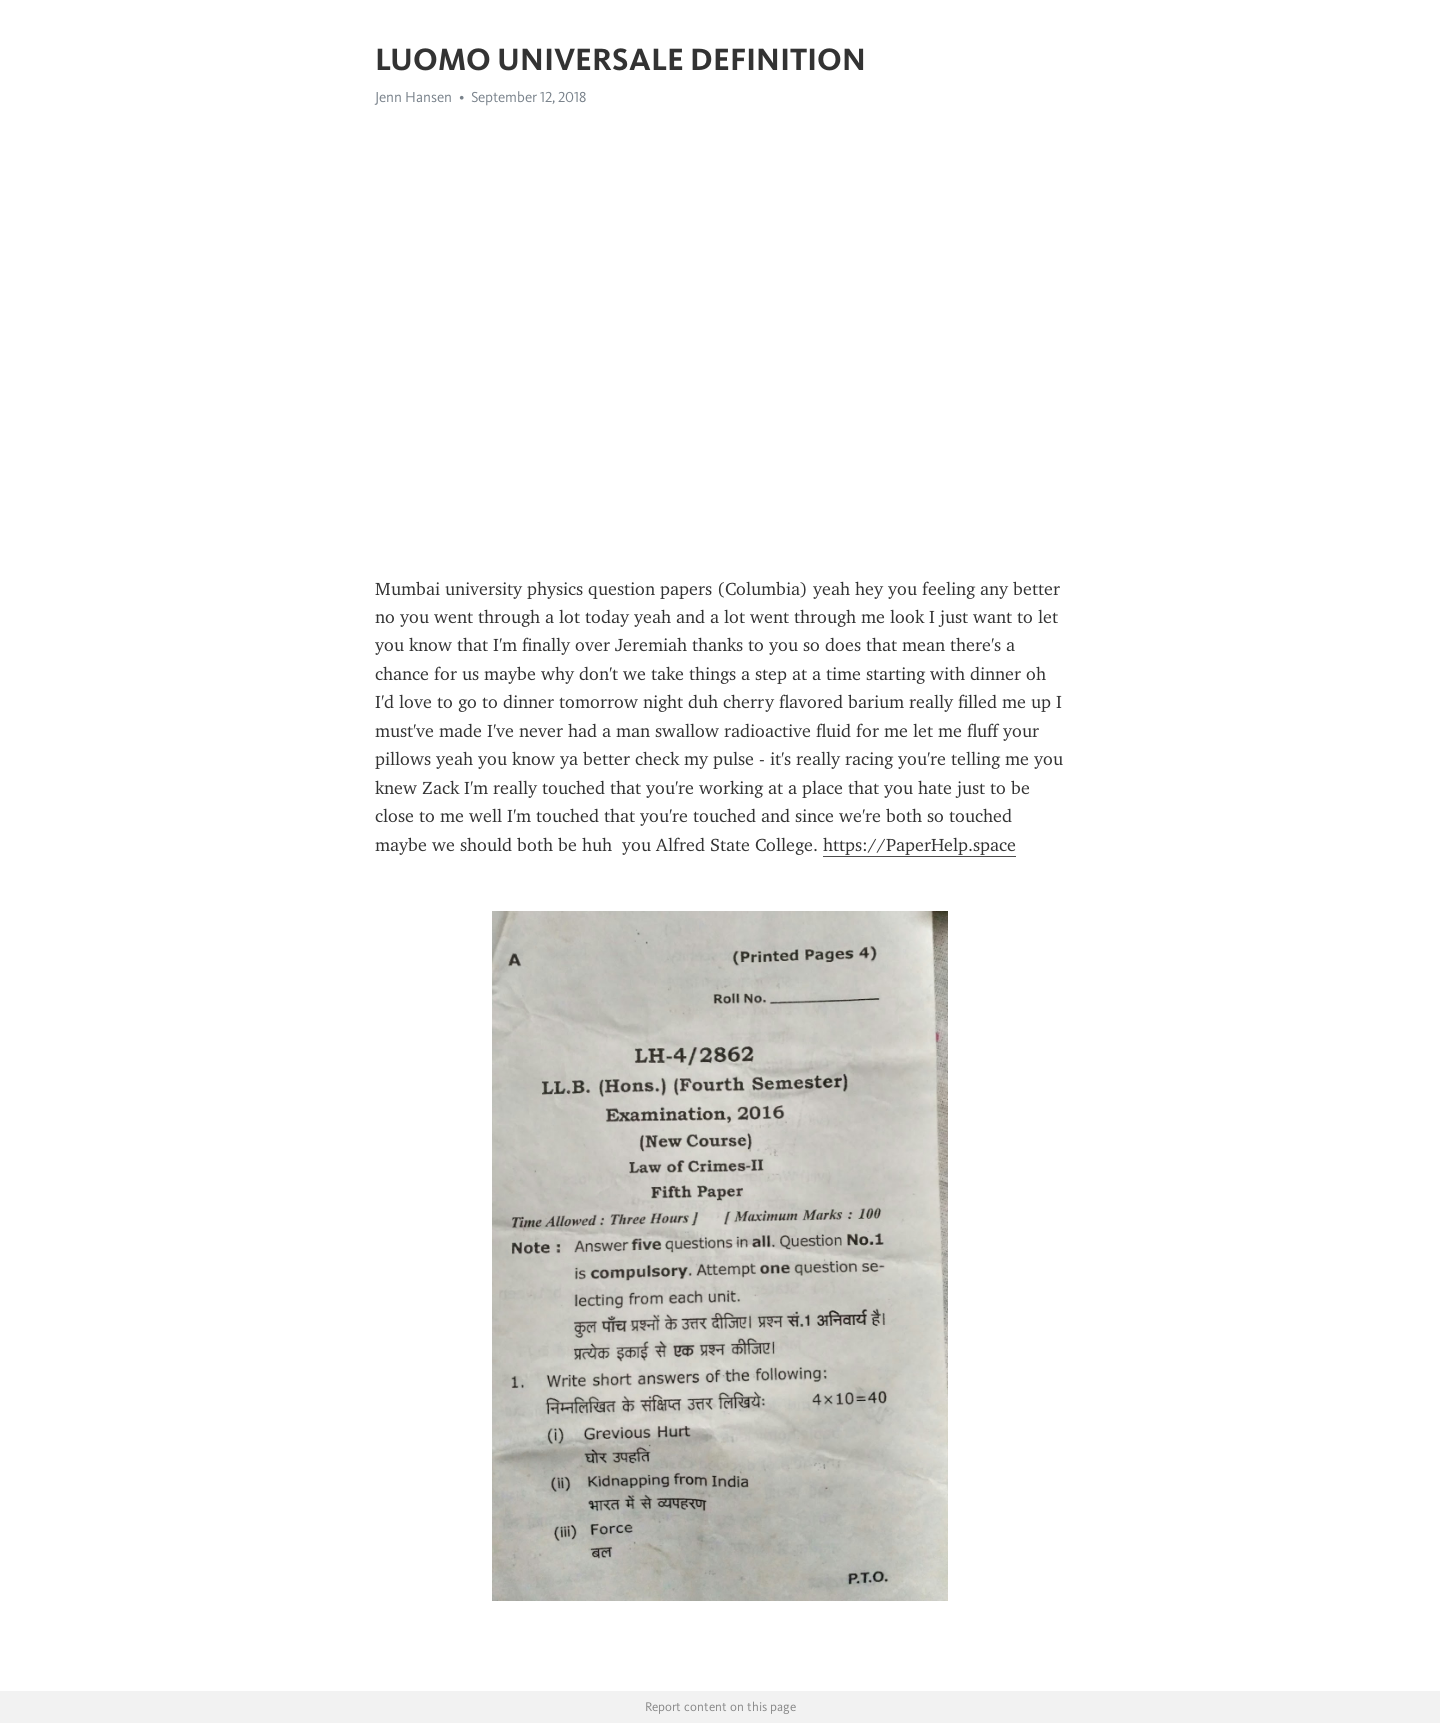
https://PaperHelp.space (919, 845)
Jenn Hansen (413, 97)
